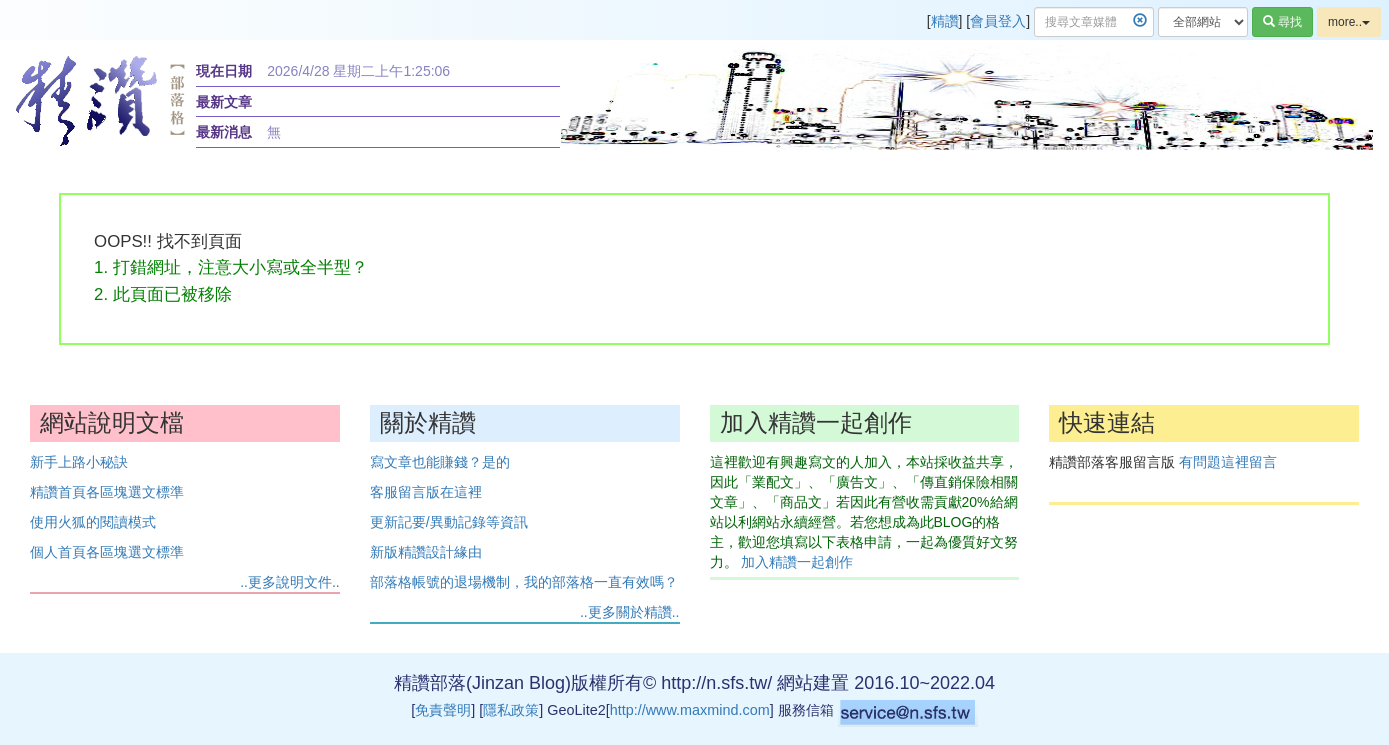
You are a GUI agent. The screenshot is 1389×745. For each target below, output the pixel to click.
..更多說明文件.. (290, 582)
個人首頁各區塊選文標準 (107, 552)
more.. (1349, 22)
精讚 (945, 21)
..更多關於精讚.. (630, 612)
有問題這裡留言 (1228, 462)
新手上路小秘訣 (79, 462)
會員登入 (998, 21)
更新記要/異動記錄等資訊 (449, 522)
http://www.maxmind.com (690, 710)
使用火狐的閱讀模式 (93, 522)
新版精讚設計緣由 (426, 552)
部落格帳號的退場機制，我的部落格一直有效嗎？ (524, 582)
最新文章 (224, 102)
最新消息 (224, 132)
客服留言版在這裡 (426, 492)
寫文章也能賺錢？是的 (440, 462)
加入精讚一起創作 (797, 562)
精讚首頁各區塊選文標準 (107, 492)
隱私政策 (511, 710)
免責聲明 (443, 710)
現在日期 (224, 71)
